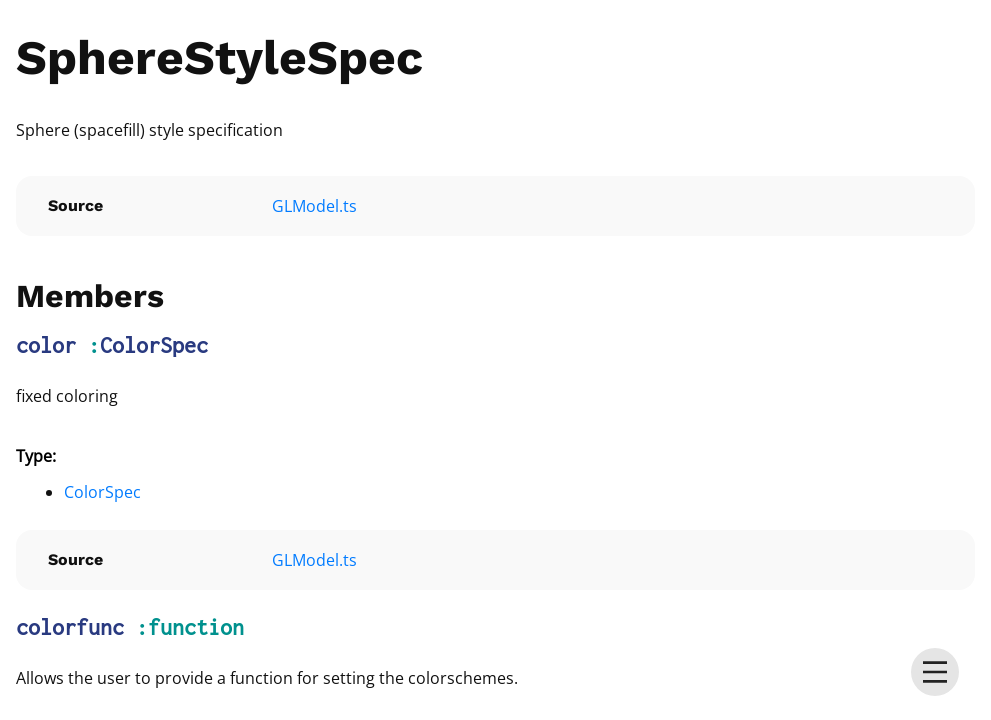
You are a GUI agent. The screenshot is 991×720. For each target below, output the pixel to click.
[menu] (935, 672)
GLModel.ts (314, 206)
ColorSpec (154, 345)
